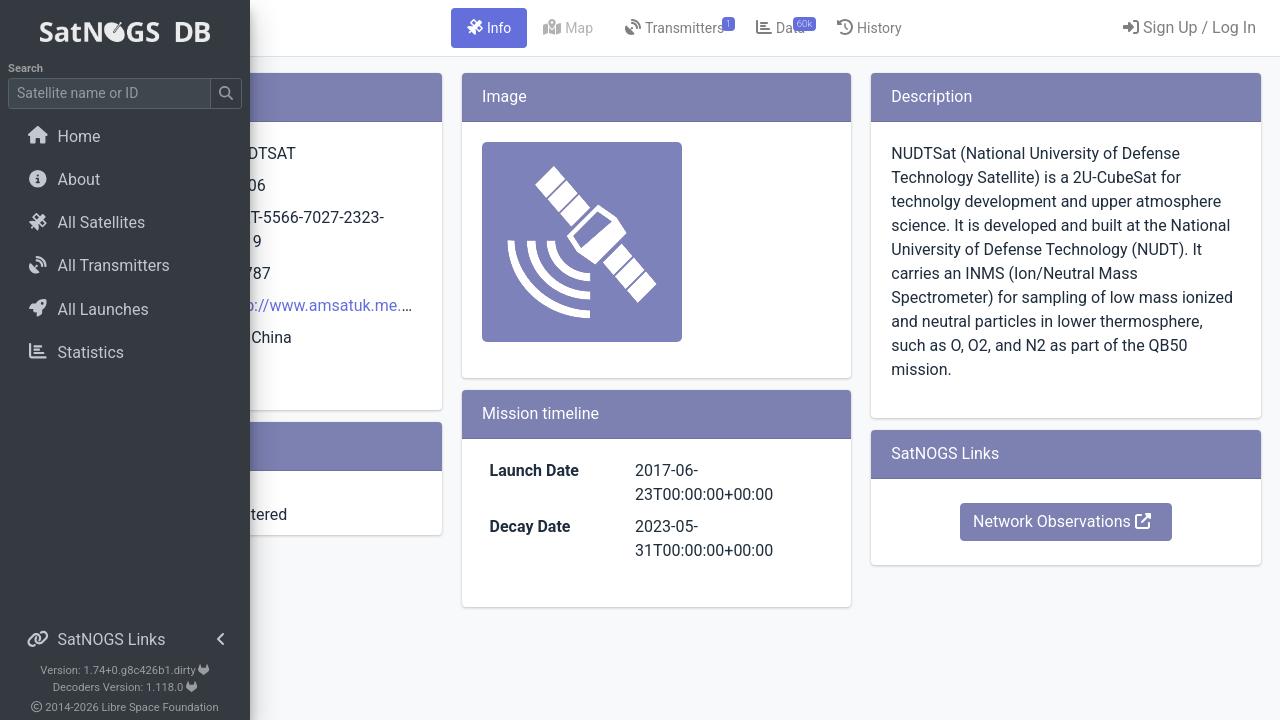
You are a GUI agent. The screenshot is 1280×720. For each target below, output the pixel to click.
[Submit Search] (226, 93)
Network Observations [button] (1099, 569)
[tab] (601, 28)
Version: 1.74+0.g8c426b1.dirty (124, 670)
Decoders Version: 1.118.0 (125, 687)
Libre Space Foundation (160, 707)
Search (25, 68)
